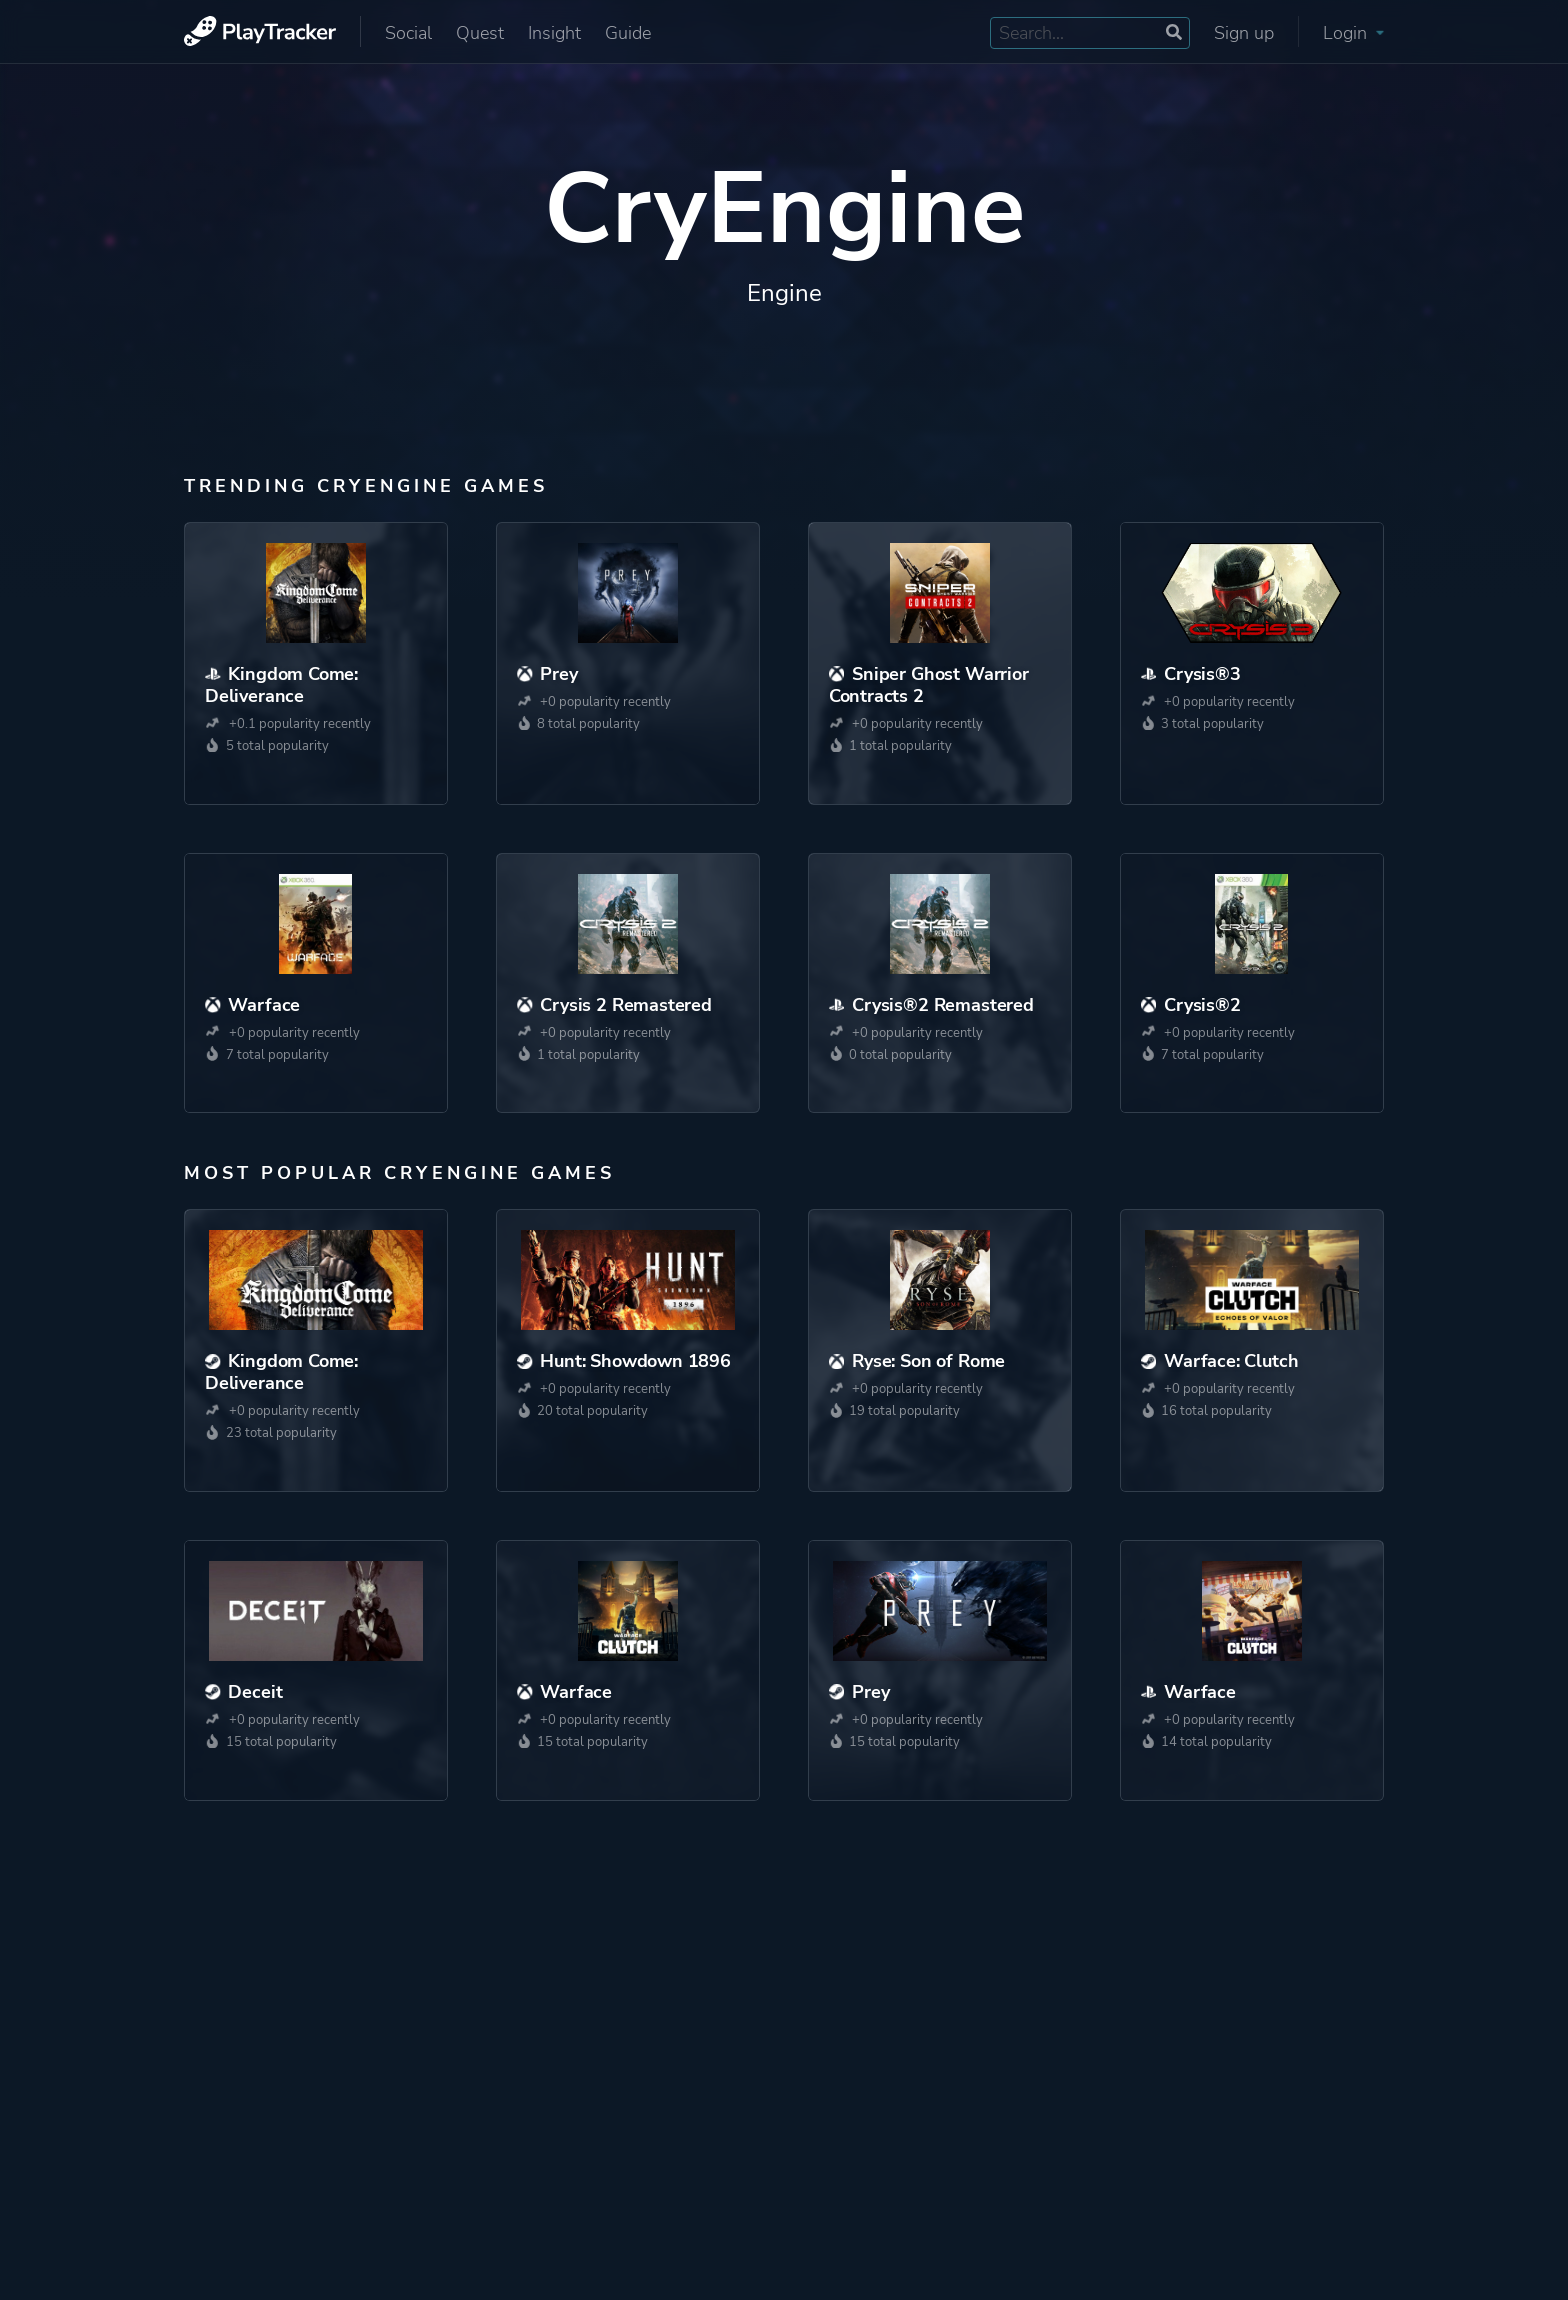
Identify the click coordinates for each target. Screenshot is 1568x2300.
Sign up (1244, 33)
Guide (628, 33)
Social (408, 33)
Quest (480, 33)
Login (1353, 33)
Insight (554, 33)
